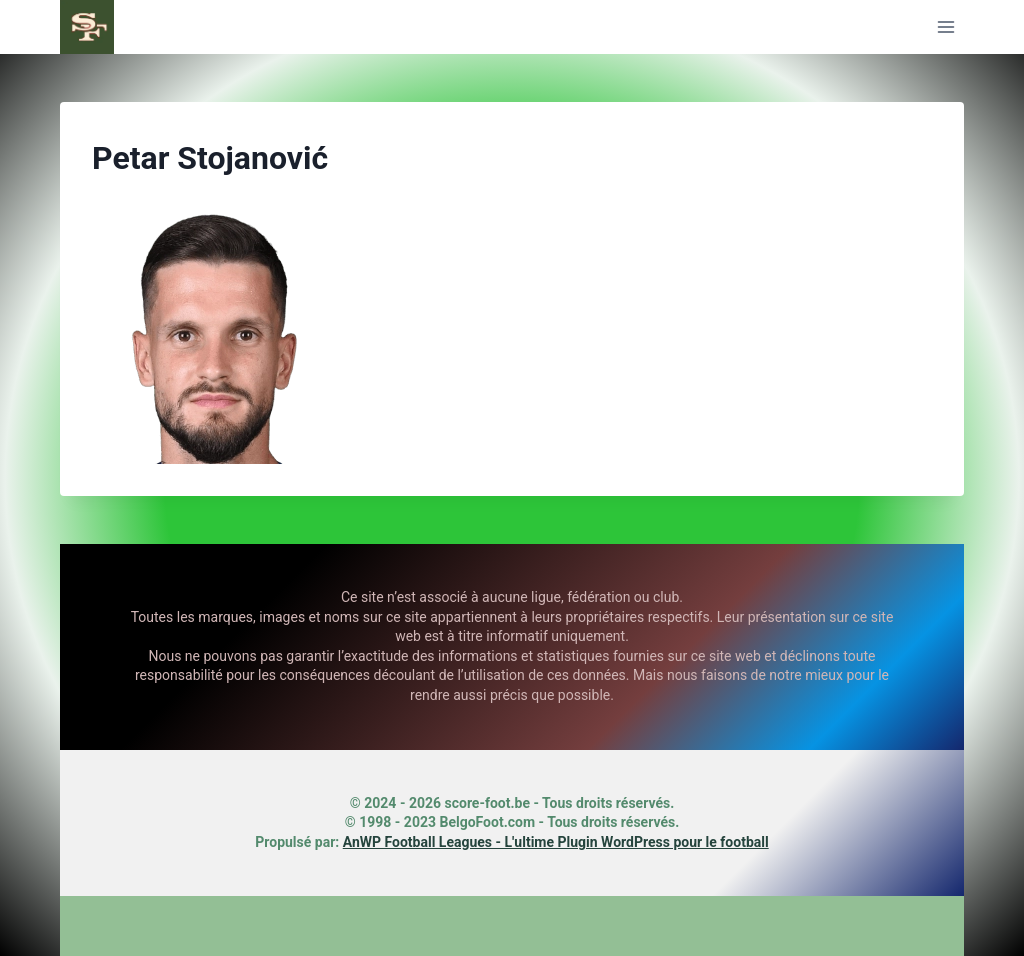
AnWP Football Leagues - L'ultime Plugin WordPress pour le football (556, 842)
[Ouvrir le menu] (945, 26)
